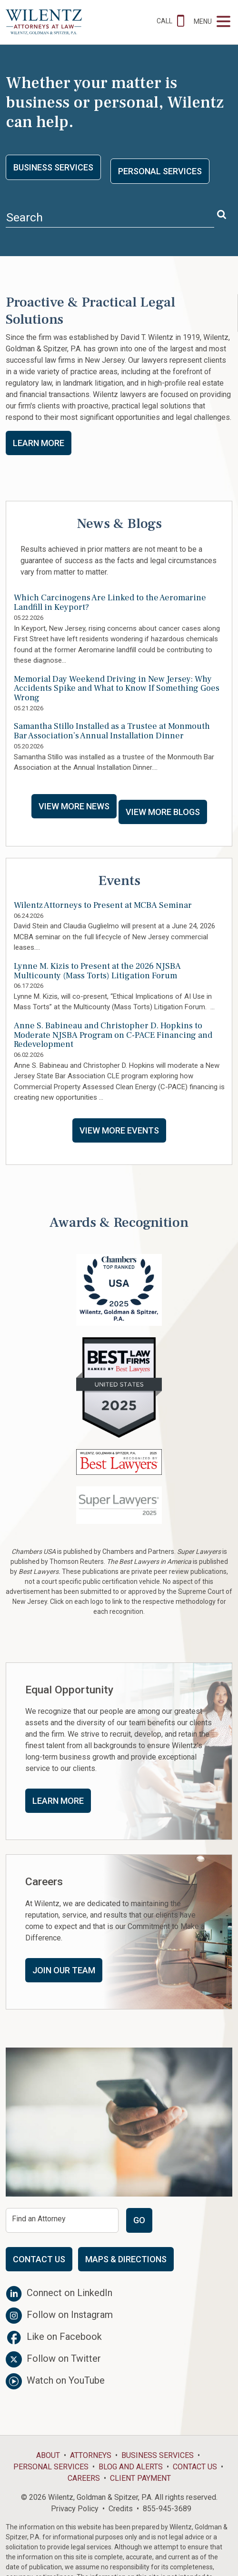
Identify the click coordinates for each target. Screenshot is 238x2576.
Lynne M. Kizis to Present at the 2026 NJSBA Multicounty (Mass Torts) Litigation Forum (97, 971)
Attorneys (90, 2455)
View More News (74, 806)
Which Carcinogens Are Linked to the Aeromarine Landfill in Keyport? (110, 602)
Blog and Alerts (131, 2466)
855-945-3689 (167, 2508)
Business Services (53, 167)
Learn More (38, 443)
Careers (84, 2478)
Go (139, 2220)
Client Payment (140, 2478)
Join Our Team (63, 1970)
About (48, 2455)
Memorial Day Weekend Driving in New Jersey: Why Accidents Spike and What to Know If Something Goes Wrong (116, 689)
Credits (121, 2508)
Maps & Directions (126, 2259)
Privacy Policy (75, 2508)
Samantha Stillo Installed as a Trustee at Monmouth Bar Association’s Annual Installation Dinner (112, 731)
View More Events (119, 1130)
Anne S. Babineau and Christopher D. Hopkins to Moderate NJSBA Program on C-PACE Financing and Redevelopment (113, 1035)
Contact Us (39, 2259)
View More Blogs (163, 812)
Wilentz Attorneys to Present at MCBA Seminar (103, 905)
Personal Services (160, 171)
